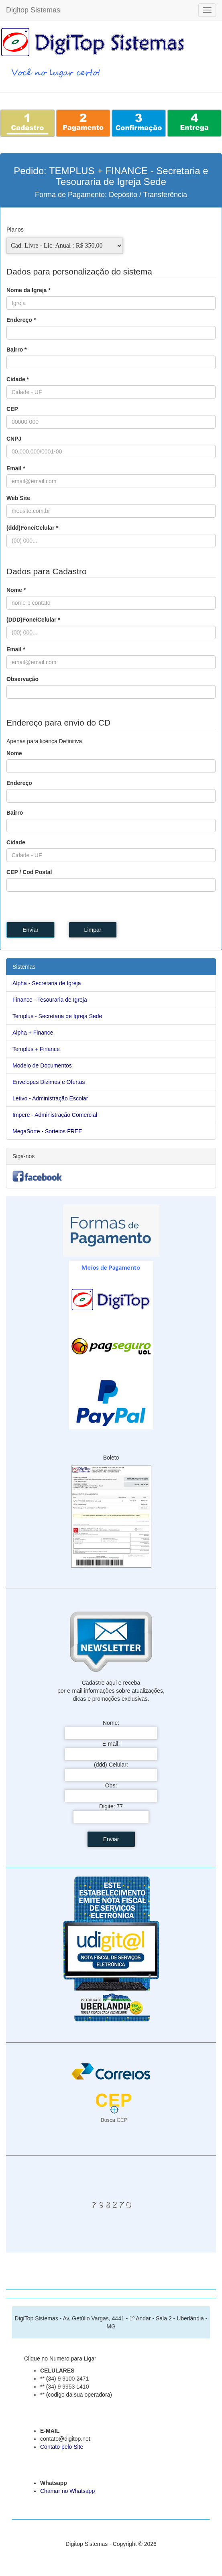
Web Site (18, 498)
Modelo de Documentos (42, 1065)
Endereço (19, 783)
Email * (15, 468)
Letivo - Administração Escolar (50, 1098)
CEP (12, 409)
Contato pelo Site (61, 2447)
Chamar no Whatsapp (67, 2491)
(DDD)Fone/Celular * (33, 619)
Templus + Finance (36, 1049)
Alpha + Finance (32, 1032)
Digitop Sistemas (33, 10)
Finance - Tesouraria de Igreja (49, 999)
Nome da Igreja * (28, 290)
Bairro (14, 812)
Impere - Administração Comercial (54, 1115)
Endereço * (21, 320)
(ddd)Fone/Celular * (32, 528)
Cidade (15, 842)
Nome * (16, 590)
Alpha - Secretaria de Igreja (46, 983)
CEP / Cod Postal (29, 872)
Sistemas (24, 967)
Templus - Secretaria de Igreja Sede (57, 1016)
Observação (22, 679)
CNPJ (13, 438)
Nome (14, 753)
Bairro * (16, 349)
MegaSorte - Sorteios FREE (47, 1131)
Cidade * (17, 379)
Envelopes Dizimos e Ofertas (48, 1082)
